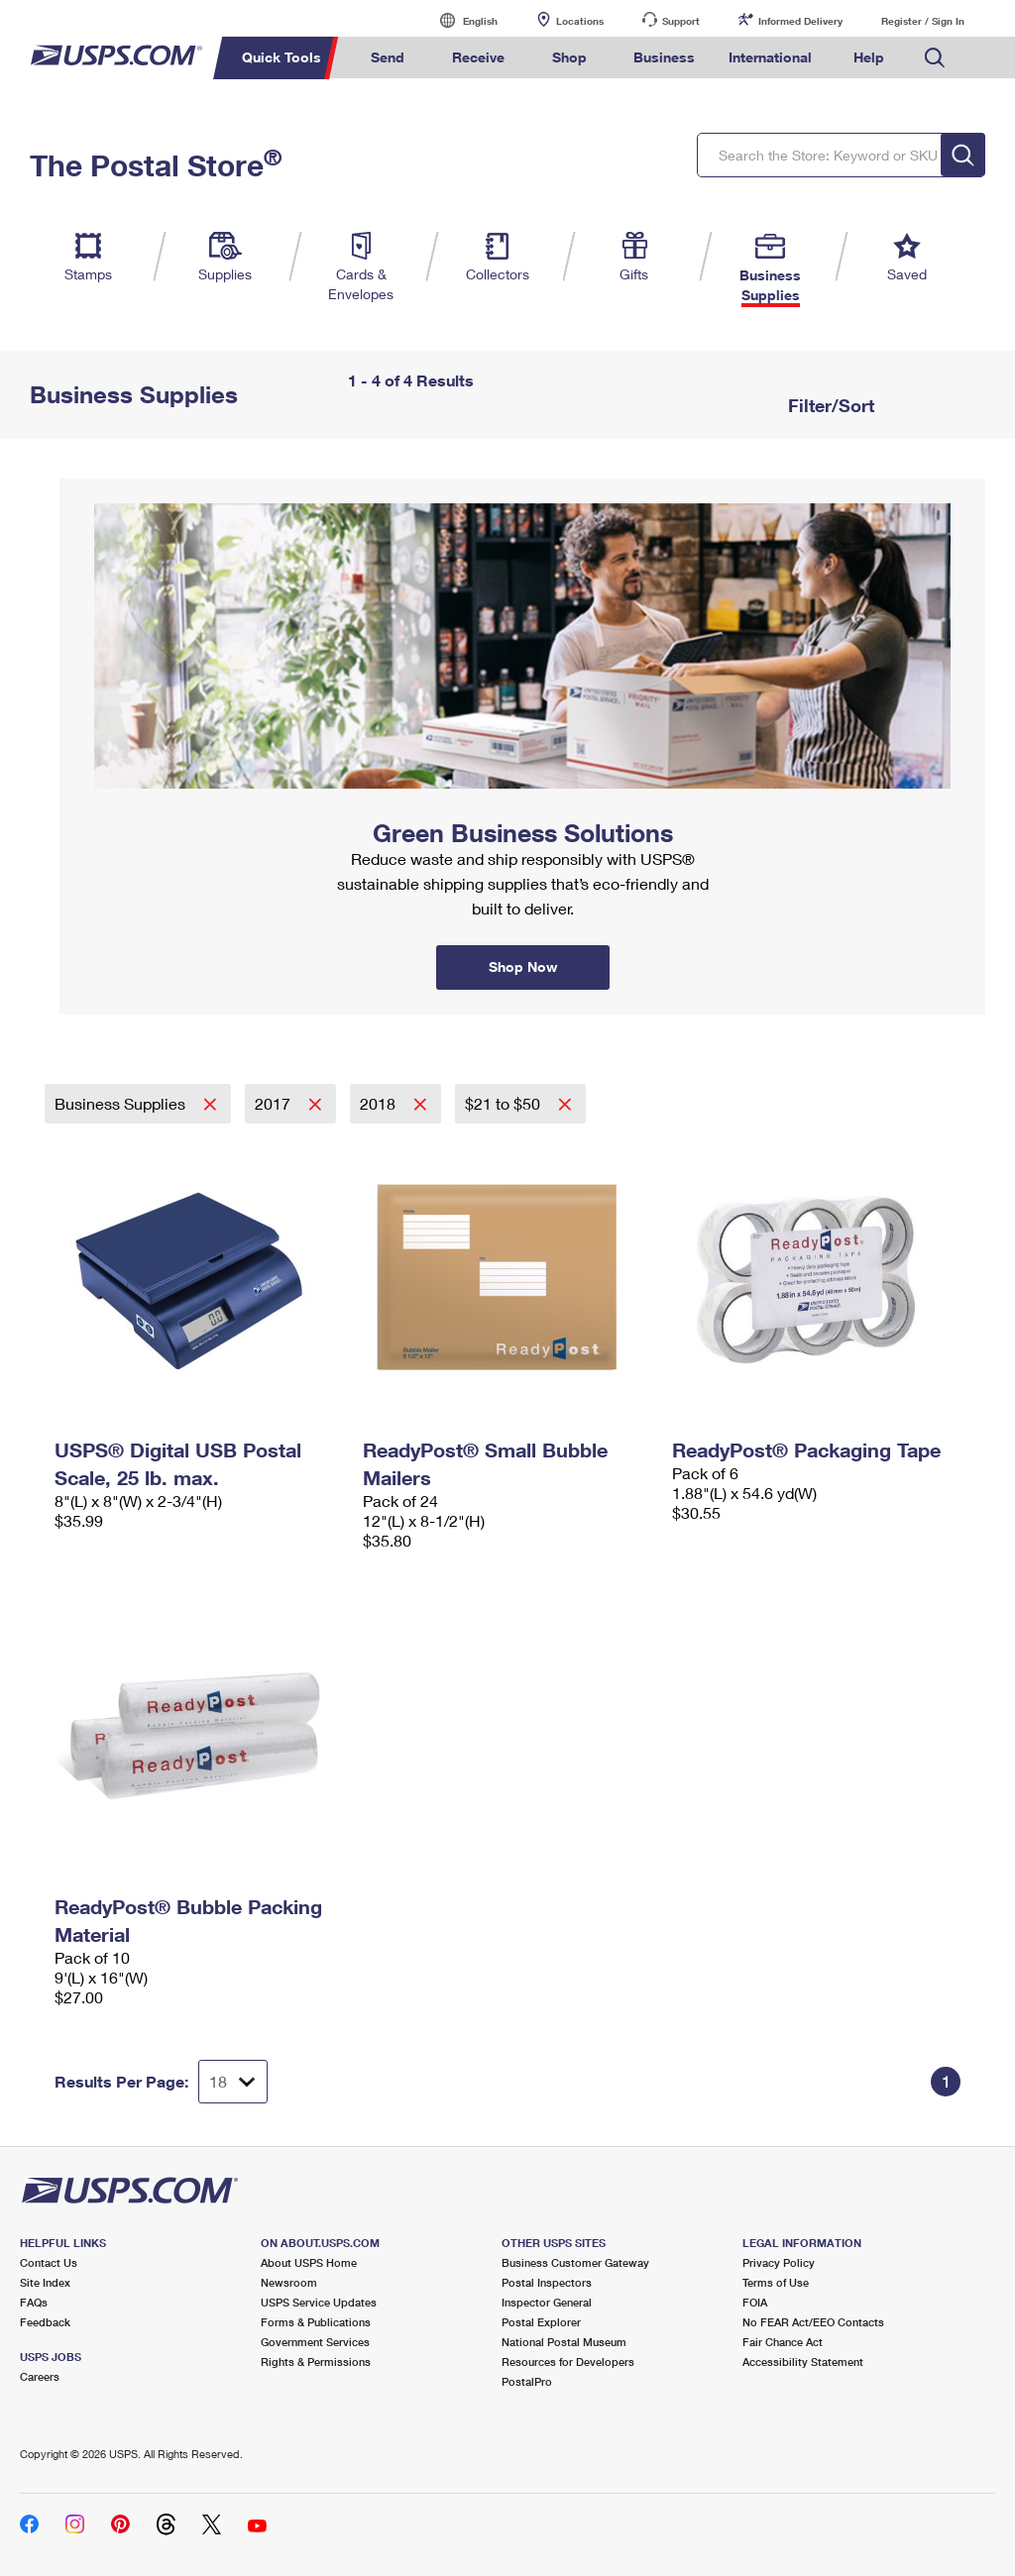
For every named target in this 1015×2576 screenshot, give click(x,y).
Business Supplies (122, 1103)
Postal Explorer (541, 2321)
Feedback (45, 2321)
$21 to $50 (504, 1103)
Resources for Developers (568, 2361)
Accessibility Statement (802, 2361)
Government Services (315, 2341)
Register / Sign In (922, 21)
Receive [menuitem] (478, 57)
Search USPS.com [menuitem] (934, 58)
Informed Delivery (800, 21)
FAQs (34, 2302)
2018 (379, 1103)
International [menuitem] (770, 57)
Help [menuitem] (868, 57)
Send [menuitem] (387, 57)
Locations (580, 21)
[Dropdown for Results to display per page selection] (233, 2081)
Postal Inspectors (547, 2282)
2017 (274, 1103)
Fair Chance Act (782, 2341)
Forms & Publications (316, 2321)
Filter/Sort (828, 405)
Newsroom (289, 2282)
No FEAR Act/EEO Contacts (813, 2321)
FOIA (754, 2302)
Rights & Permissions (316, 2361)
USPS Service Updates (319, 2302)
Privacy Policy (778, 2262)
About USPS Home (309, 2262)
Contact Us (48, 2262)
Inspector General (547, 2302)
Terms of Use (775, 2282)
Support (681, 21)
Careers (39, 2376)
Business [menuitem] (664, 57)
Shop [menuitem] (569, 57)
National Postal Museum (564, 2341)
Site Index (45, 2282)
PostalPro (527, 2381)
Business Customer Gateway (575, 2262)
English (460, 20)
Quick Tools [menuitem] (281, 57)
